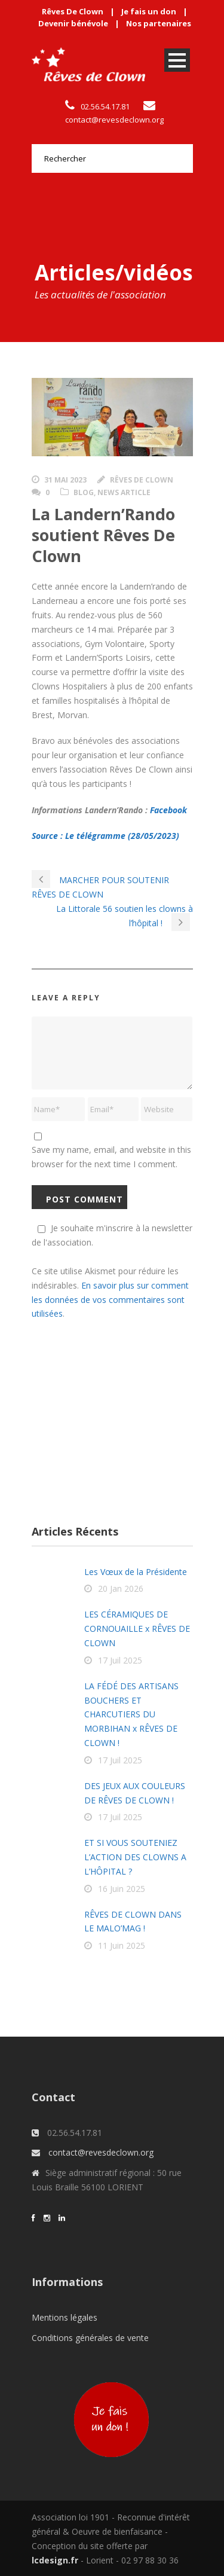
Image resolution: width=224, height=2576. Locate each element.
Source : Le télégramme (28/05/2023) (105, 835)
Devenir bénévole (73, 23)
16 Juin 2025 (121, 1888)
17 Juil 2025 (120, 1660)
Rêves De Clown (72, 11)
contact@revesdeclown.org (114, 119)
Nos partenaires (158, 23)
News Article (124, 492)
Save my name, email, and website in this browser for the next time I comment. (111, 1157)
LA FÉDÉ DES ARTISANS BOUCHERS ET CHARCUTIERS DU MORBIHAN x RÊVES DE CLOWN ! (131, 1714)
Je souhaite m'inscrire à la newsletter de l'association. (112, 1235)
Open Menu (177, 60)
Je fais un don (148, 11)
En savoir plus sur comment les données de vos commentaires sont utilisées (110, 1300)
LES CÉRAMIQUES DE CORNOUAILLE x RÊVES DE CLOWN (137, 1629)
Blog (83, 492)
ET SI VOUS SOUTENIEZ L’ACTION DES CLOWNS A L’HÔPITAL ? (135, 1857)
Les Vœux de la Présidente (135, 1571)
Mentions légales (64, 2317)
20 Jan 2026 (120, 1588)
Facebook (168, 810)
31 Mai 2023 (65, 480)
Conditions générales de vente (90, 2337)
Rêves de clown (141, 480)
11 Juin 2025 (121, 1945)
